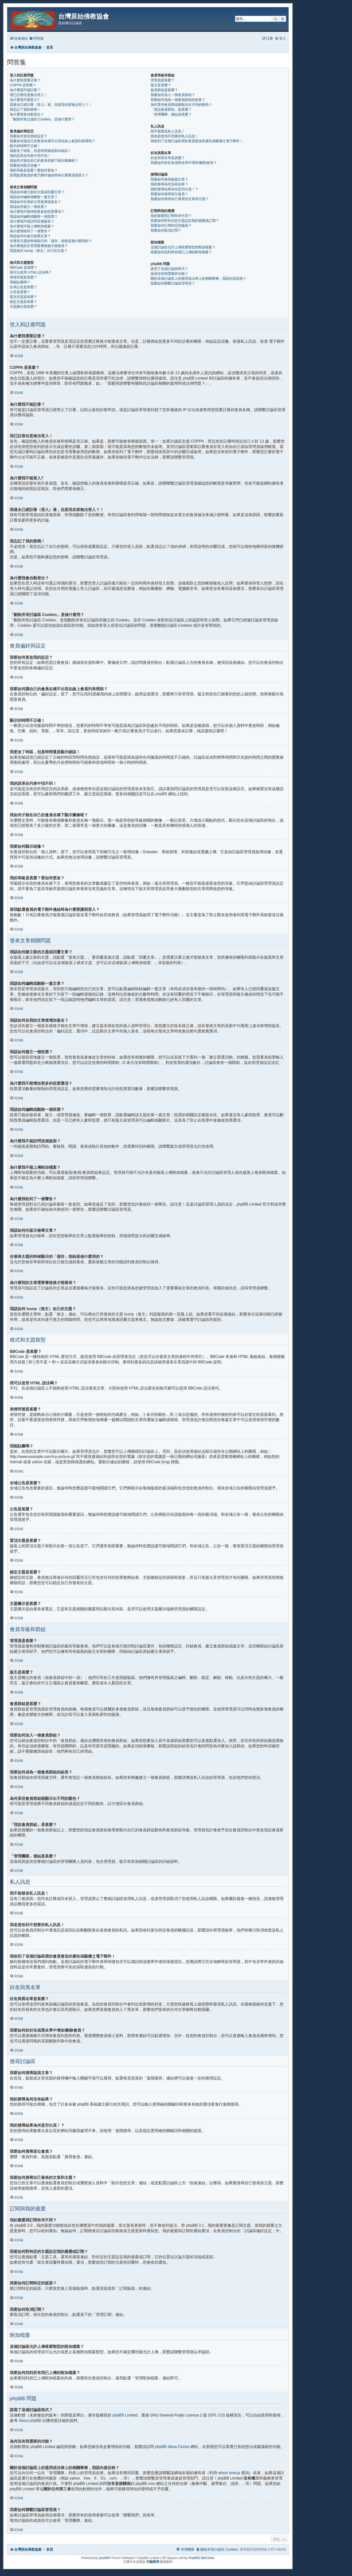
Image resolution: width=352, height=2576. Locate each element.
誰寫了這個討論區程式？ (169, 269)
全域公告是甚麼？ (23, 287)
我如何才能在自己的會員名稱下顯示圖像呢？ (44, 160)
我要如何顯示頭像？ (25, 165)
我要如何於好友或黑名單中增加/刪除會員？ (184, 163)
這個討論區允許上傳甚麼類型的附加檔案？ (183, 247)
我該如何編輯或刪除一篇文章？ (34, 197)
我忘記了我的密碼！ (25, 109)
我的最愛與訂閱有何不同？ (171, 216)
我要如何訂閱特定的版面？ (171, 225)
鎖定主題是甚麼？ (23, 302)
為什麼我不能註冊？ (25, 90)
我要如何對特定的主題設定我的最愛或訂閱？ (185, 221)
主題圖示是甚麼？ (23, 306)
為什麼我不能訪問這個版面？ (32, 221)
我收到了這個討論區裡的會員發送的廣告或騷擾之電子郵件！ (197, 141)
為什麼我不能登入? (24, 100)
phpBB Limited (124, 2415)
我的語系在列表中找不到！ (30, 156)
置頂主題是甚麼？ (23, 297)
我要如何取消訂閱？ (166, 230)
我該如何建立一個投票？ (28, 207)
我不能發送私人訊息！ (168, 131)
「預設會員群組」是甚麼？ (171, 109)
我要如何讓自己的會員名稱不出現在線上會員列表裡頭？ (52, 141)
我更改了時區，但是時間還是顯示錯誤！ (40, 151)
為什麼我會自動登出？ (27, 114)
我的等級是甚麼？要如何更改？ (34, 170)
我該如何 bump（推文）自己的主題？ (38, 251)
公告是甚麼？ (20, 292)
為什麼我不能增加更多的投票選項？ (37, 211)
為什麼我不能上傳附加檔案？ (32, 226)
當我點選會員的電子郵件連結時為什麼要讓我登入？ (49, 175)
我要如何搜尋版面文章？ (169, 179)
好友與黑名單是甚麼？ (168, 158)
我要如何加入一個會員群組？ (173, 95)
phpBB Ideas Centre (172, 2447)
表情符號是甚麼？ (23, 277)
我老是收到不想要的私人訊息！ (174, 136)
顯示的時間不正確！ (25, 146)
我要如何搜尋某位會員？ (169, 194)
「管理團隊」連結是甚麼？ (171, 114)
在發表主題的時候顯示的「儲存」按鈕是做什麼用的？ (51, 241)
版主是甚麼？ (161, 85)
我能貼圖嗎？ (20, 282)
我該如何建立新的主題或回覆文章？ (37, 192)
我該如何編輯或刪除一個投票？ (34, 216)
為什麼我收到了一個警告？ (30, 231)
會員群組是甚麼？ (164, 90)
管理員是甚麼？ (163, 80)
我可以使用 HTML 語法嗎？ (31, 272)
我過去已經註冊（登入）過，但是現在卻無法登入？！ (51, 104)
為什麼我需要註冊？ (25, 80)
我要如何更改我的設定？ (28, 136)
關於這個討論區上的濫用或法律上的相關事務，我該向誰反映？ (198, 278)
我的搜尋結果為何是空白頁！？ (174, 189)
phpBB (161, 794)
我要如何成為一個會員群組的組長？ (178, 100)
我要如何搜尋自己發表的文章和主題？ (180, 199)
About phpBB (30, 2420)
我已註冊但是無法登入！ (28, 95)
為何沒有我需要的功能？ (169, 274)
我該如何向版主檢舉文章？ (30, 236)
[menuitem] (36, 38)
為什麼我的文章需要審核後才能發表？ (39, 246)
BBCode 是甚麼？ (23, 267)
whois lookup (229, 2473)
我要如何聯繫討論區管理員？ (173, 283)
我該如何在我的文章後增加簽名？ (35, 202)
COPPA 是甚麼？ (23, 85)
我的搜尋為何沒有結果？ (169, 184)
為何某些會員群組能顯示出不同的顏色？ (181, 104)
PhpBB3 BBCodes (201, 2558)
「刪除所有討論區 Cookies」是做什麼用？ (42, 119)
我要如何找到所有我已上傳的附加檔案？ (181, 252)
